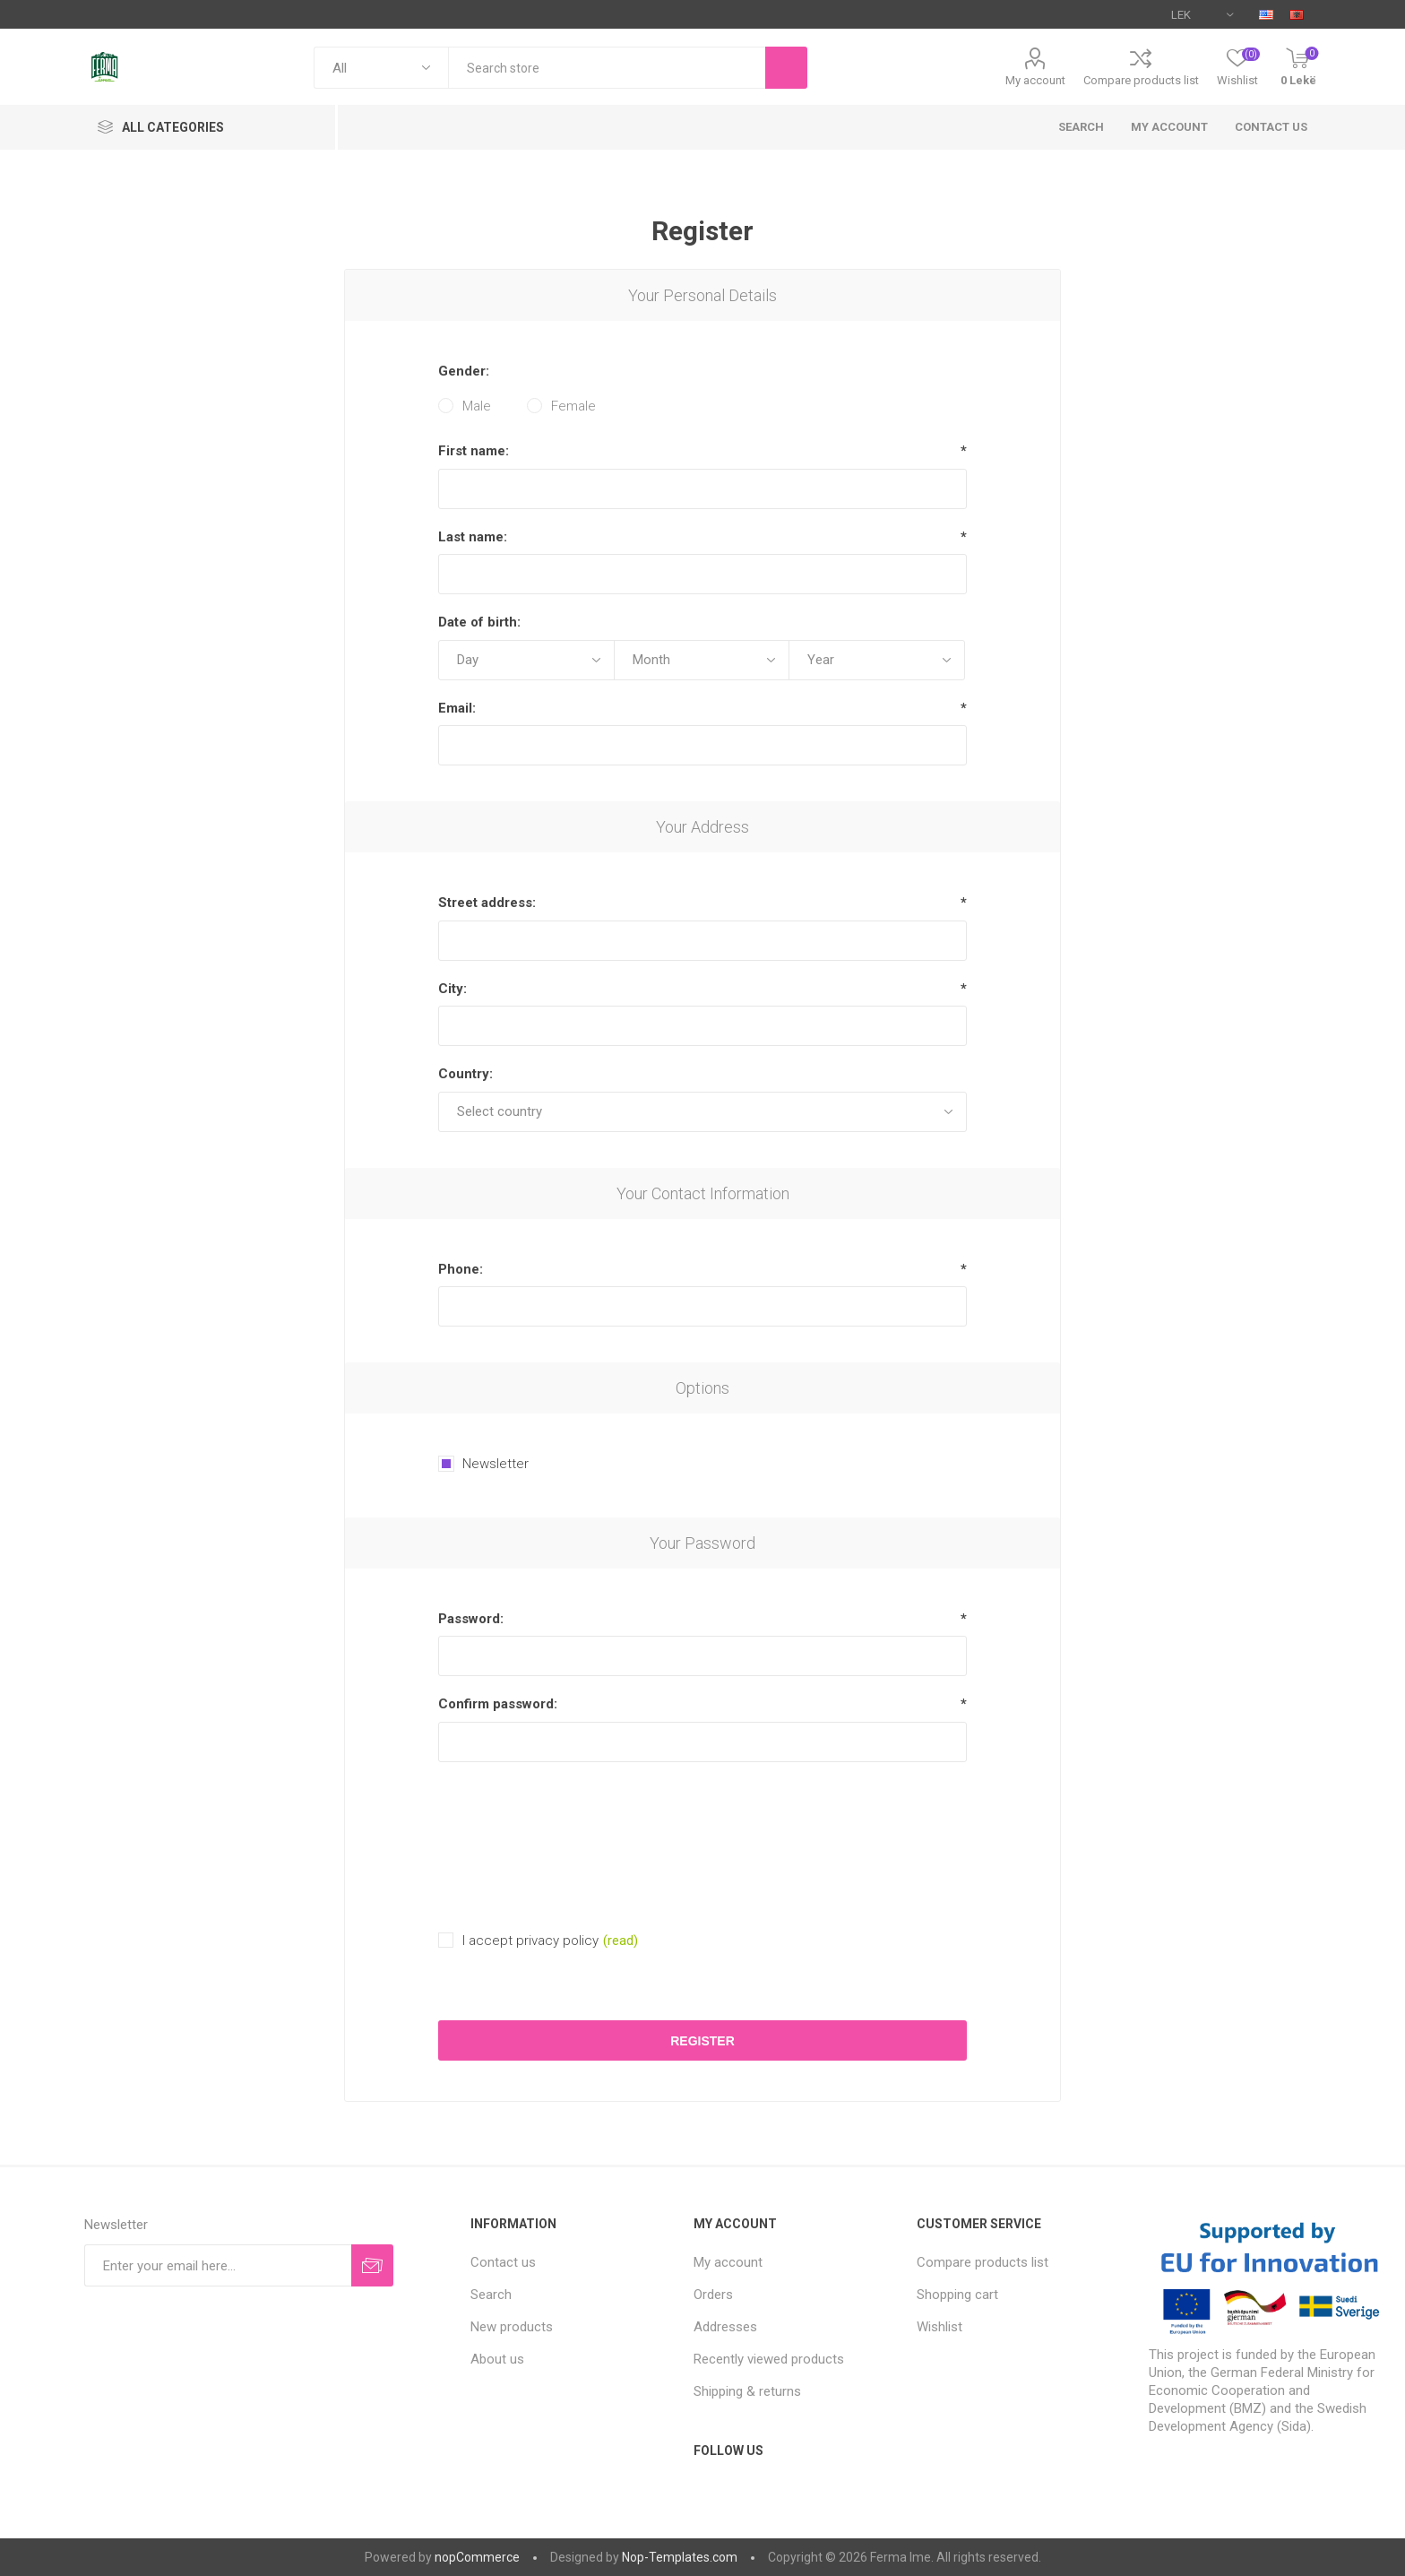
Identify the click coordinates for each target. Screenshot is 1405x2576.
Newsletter (495, 1464)
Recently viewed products (769, 2359)
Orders (713, 2294)
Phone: (460, 1269)
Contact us (1271, 127)
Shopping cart (957, 2294)
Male (476, 406)
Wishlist (939, 2327)
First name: (473, 451)
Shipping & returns (747, 2391)
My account (1035, 80)
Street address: (487, 903)
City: (452, 989)
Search (1081, 127)
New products (511, 2327)
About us (497, 2359)
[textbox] (607, 68)
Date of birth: (479, 622)
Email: (457, 708)
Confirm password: (497, 1704)
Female (573, 406)
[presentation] (702, 1819)
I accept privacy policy (530, 1940)
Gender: (463, 371)
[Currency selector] (1202, 14)
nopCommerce (477, 2557)
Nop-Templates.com (679, 2557)
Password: (471, 1619)
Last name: (472, 537)
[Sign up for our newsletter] (217, 2265)
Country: (465, 1074)
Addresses (725, 2327)
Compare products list (1141, 80)
